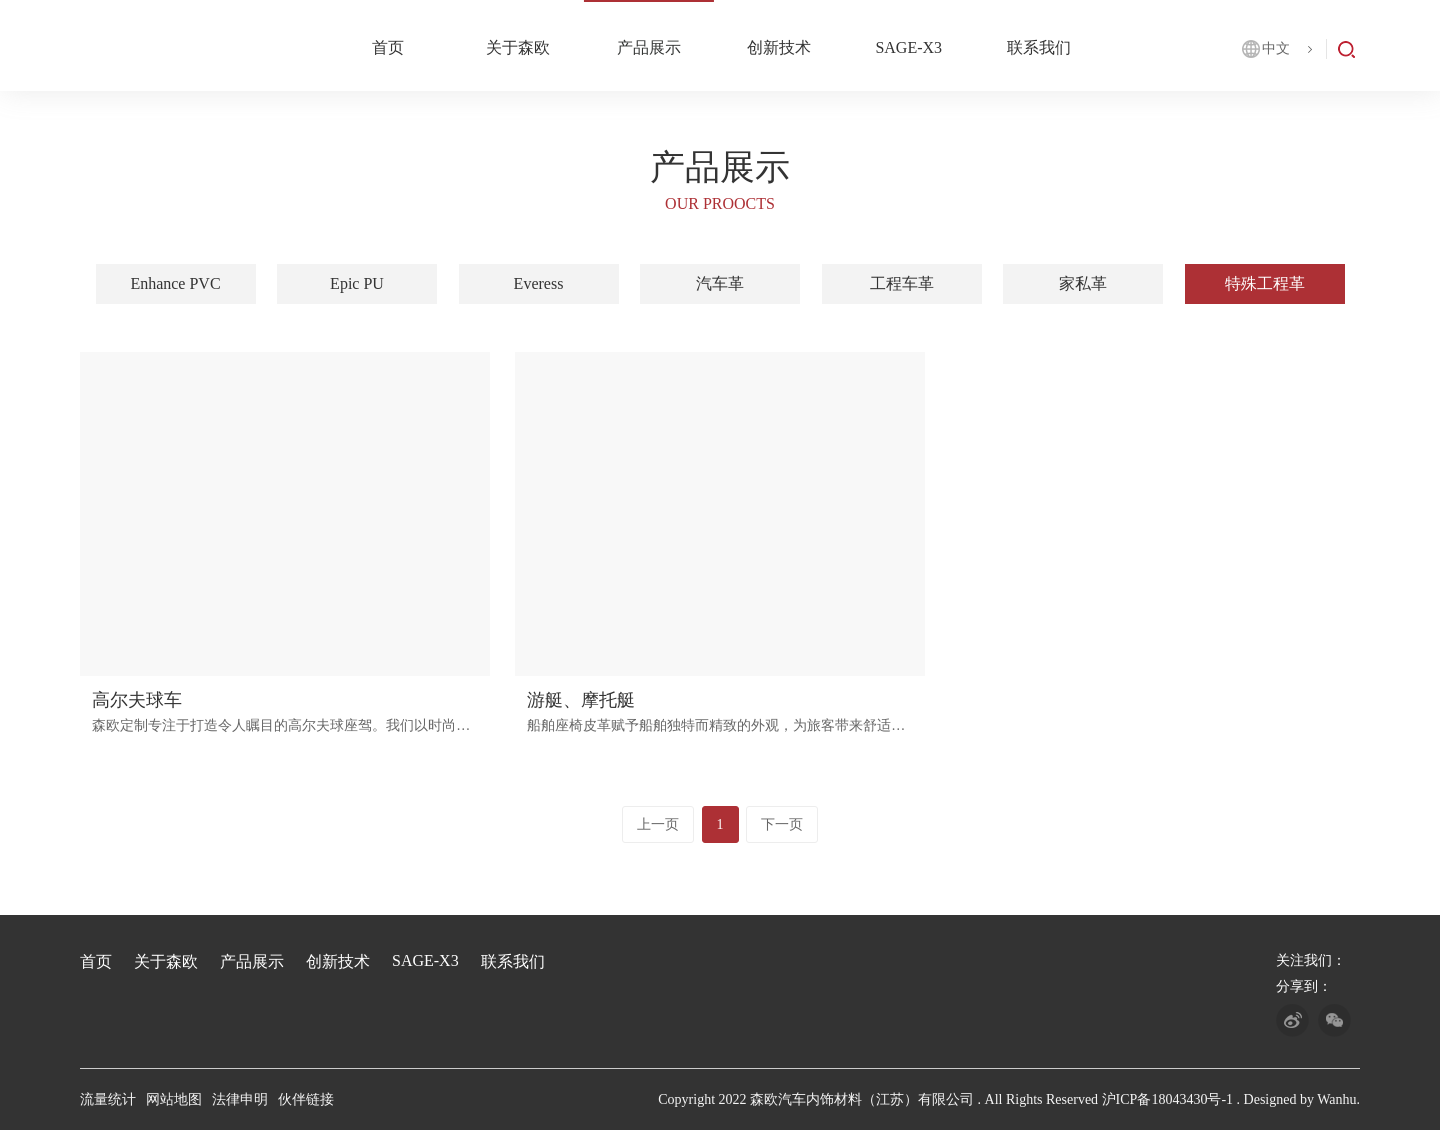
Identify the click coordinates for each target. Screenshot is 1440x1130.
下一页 (782, 824)
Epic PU (357, 283)
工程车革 (902, 283)
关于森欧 (518, 47)
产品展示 (649, 47)
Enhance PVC (175, 283)
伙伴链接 (306, 1099)
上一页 (658, 824)
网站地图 (174, 1099)
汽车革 (720, 283)
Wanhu (1336, 1099)
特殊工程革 (1265, 283)
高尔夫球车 (137, 699)
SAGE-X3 (908, 47)
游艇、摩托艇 (581, 699)
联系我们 (1039, 47)
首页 (388, 47)
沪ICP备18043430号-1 (1167, 1099)
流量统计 (108, 1099)
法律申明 (240, 1099)
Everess (539, 283)
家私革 (1083, 283)
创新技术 (779, 47)
